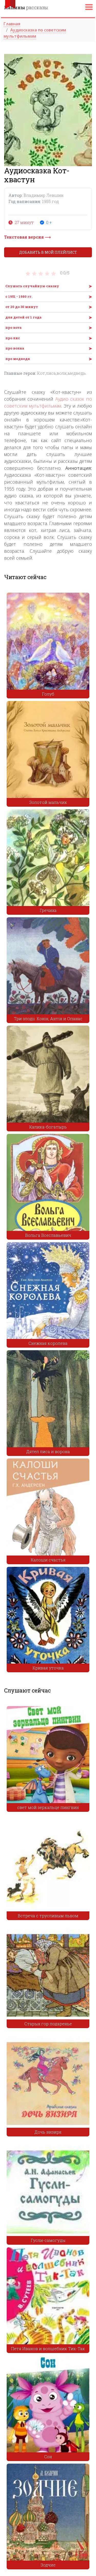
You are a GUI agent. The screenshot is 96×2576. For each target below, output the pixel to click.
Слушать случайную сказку (32, 286)
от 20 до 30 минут (21, 306)
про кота (13, 327)
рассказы (26, 7)
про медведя (17, 358)
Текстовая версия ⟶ (27, 237)
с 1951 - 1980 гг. (18, 296)
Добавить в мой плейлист (48, 252)
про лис (12, 338)
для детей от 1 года (23, 317)
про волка (14, 348)
